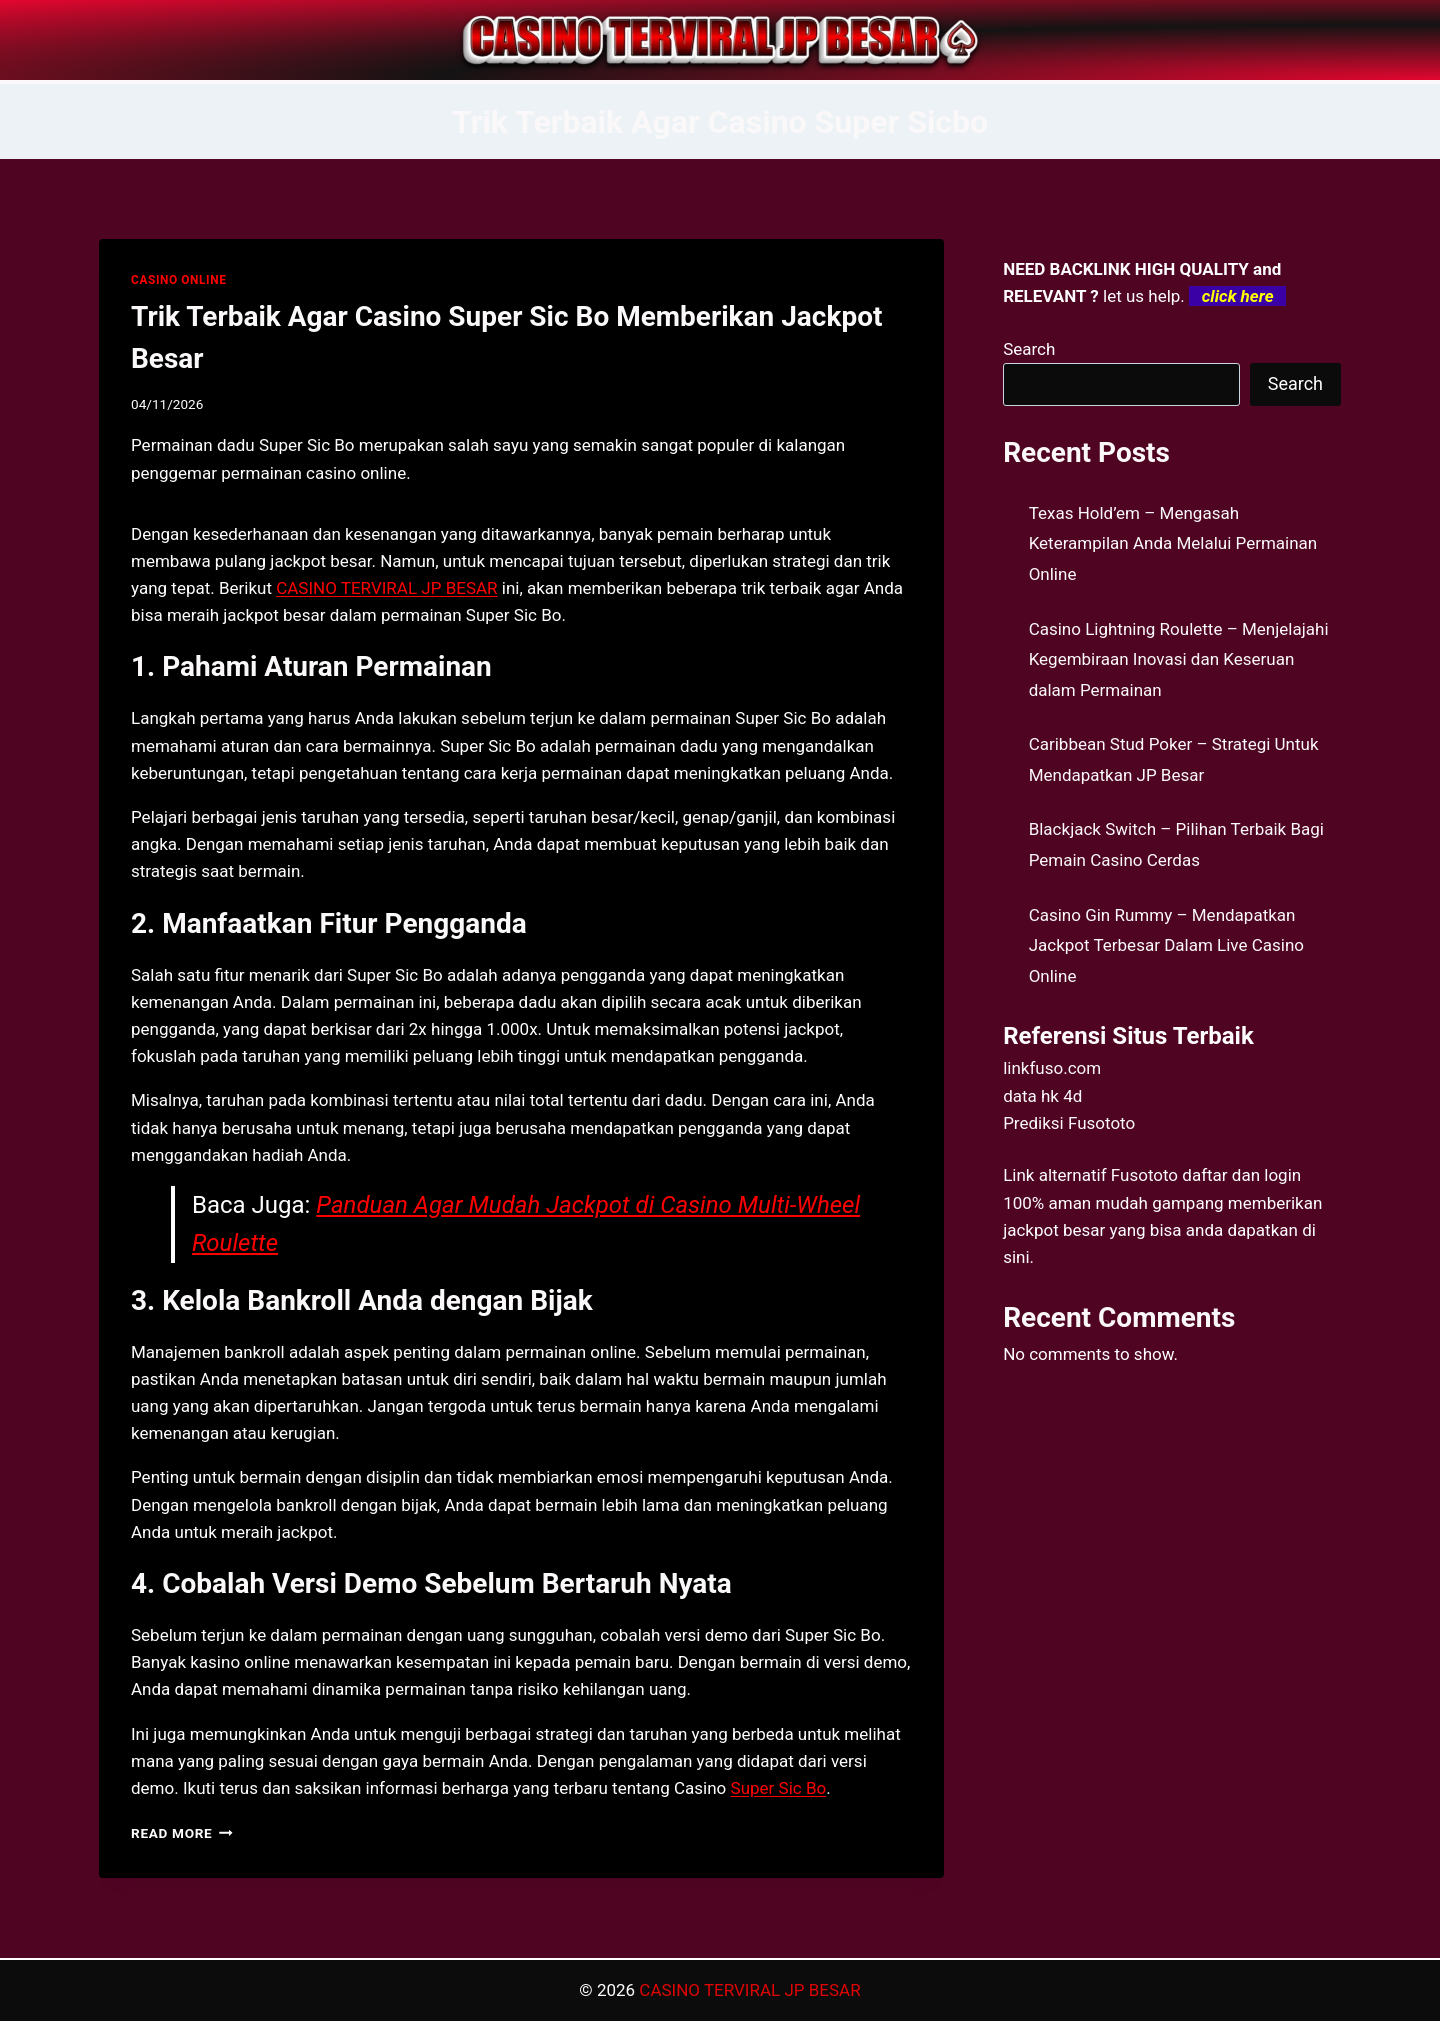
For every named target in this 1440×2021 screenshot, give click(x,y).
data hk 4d (1042, 1096)
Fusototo (1144, 1175)
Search (1029, 349)
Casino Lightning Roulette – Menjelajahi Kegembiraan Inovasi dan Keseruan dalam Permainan (1179, 659)
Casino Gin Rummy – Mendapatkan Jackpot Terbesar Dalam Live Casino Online (1166, 945)
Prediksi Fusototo (1069, 1123)
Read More (182, 1833)
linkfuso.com (1052, 1068)
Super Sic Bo (779, 1788)
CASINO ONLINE (178, 280)
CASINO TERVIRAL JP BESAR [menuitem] (386, 588)
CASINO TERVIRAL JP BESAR (749, 1990)
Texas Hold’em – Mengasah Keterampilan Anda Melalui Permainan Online (1173, 543)
